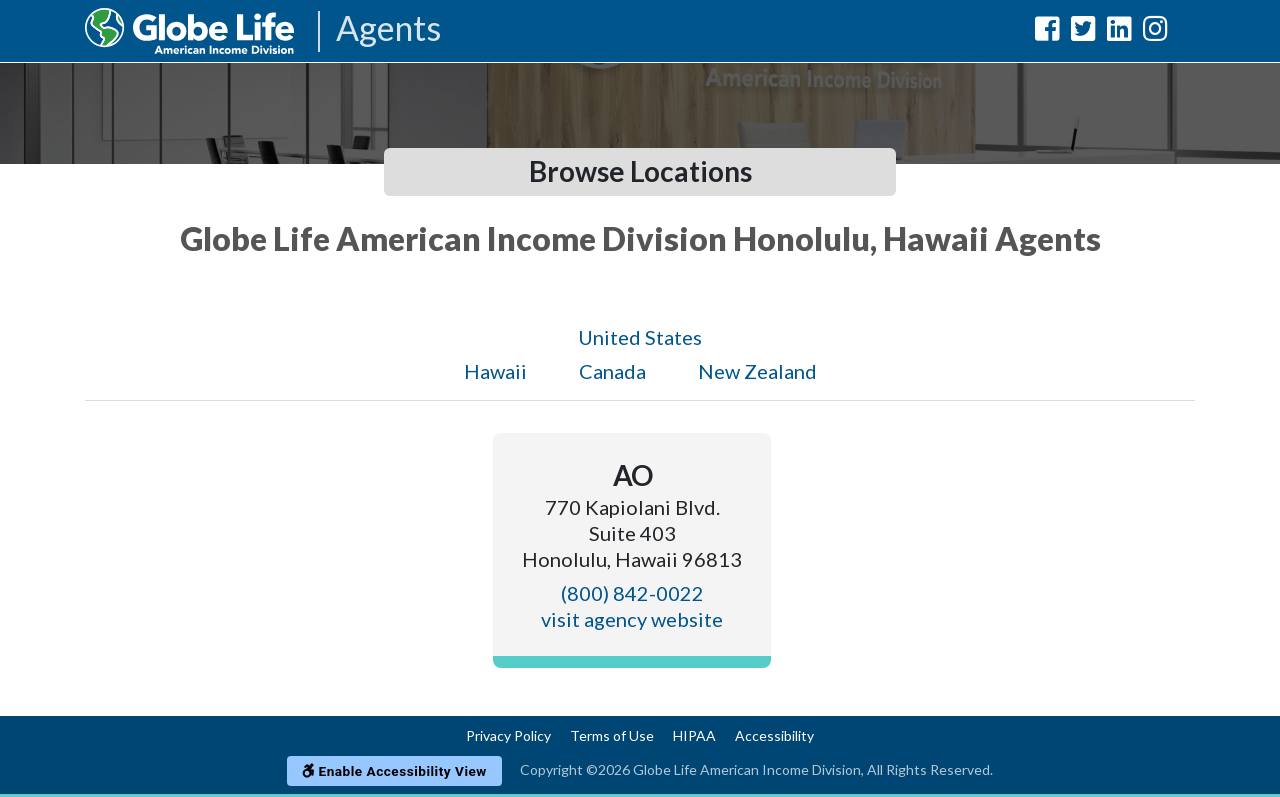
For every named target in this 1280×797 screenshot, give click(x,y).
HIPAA (694, 735)
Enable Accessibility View (394, 771)
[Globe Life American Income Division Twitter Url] (1083, 32)
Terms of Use (612, 735)
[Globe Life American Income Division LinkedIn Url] (1119, 32)
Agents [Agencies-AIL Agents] (388, 29)
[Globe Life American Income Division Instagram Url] (1155, 32)
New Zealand (757, 371)
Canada (612, 371)
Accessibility (774, 735)
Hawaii (495, 371)
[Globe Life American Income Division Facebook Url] (1047, 32)
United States (640, 337)
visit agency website (632, 619)
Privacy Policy (508, 735)
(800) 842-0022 (632, 593)
